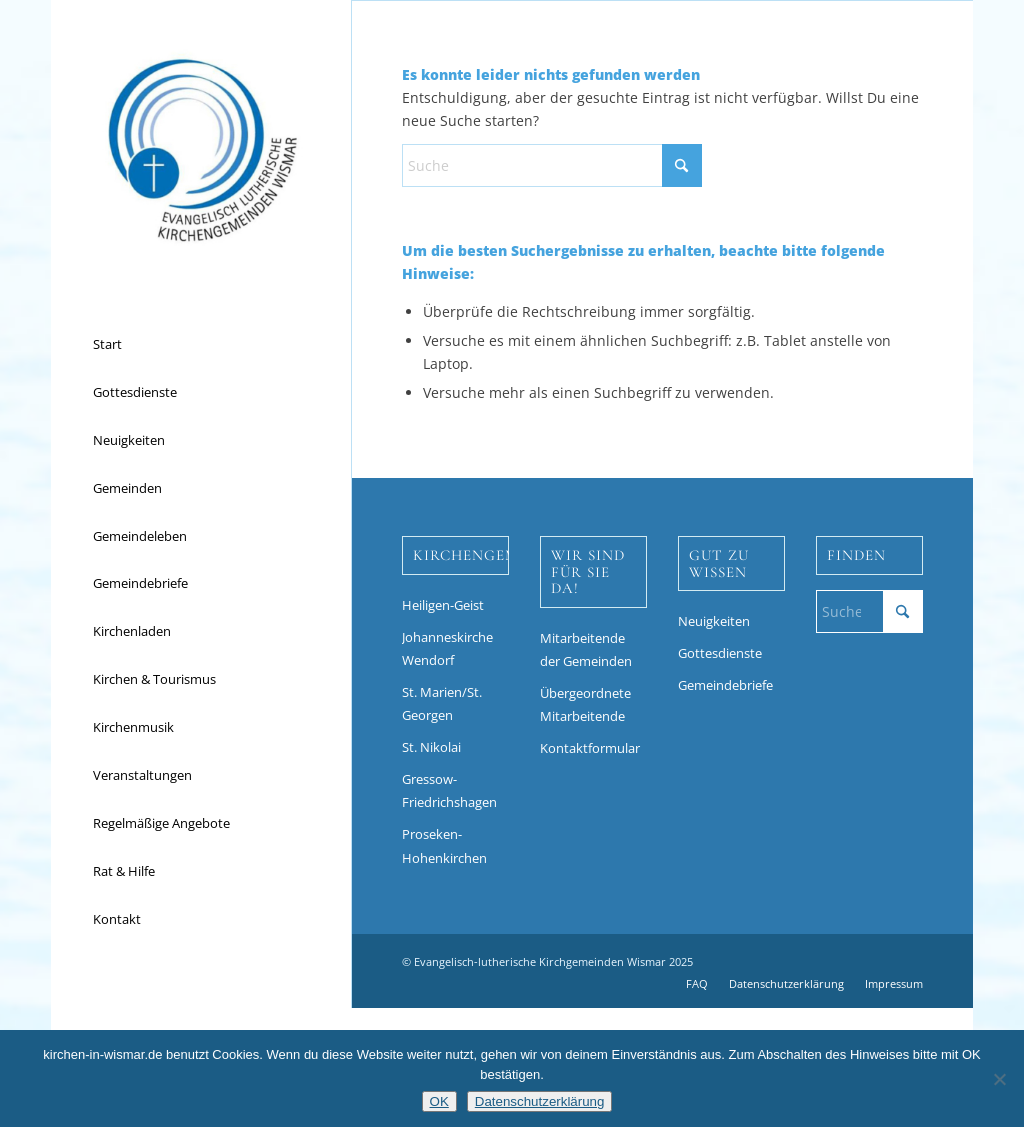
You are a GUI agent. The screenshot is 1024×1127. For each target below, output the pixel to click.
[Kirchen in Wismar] (201, 150)
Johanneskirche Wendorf (447, 648)
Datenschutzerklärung (540, 1101)
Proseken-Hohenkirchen (444, 845)
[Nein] (999, 1079)
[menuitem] (201, 345)
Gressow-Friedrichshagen (449, 790)
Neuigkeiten (714, 621)
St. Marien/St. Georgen (442, 703)
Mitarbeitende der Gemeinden (586, 649)
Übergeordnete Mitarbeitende (585, 704)
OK (439, 1101)
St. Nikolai (431, 747)
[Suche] (552, 165)
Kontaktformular (590, 748)
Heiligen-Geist (443, 605)
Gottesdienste (720, 653)
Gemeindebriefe (725, 685)
